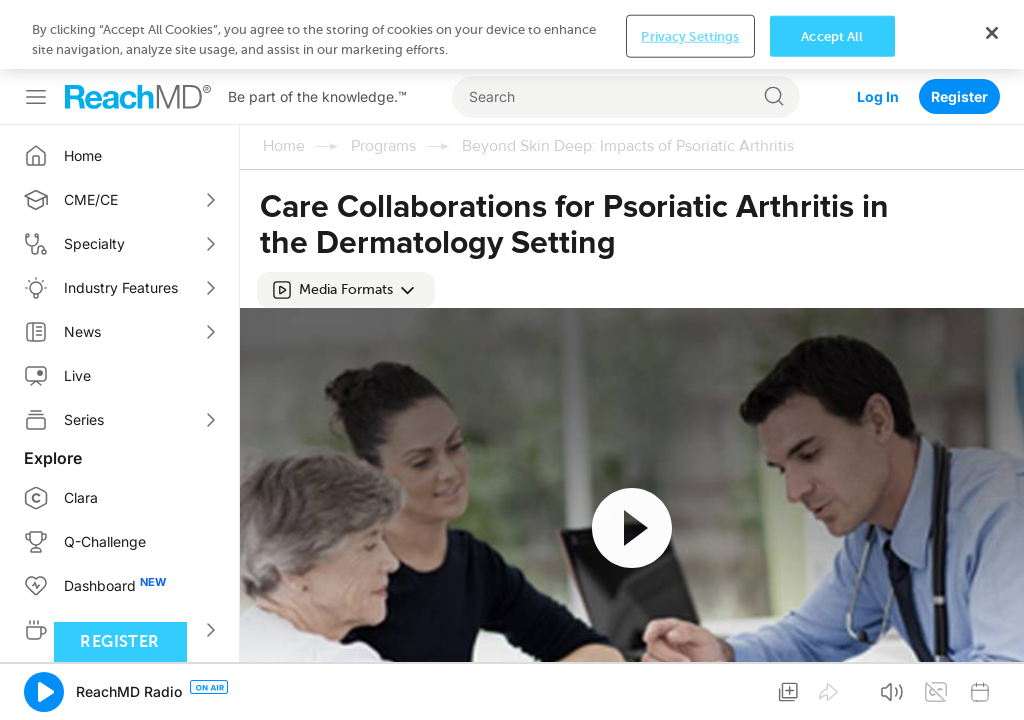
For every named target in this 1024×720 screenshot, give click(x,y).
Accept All (832, 35)
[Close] (992, 33)
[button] (346, 290)
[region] (512, 34)
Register (959, 96)
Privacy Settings (690, 35)
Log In (878, 96)
